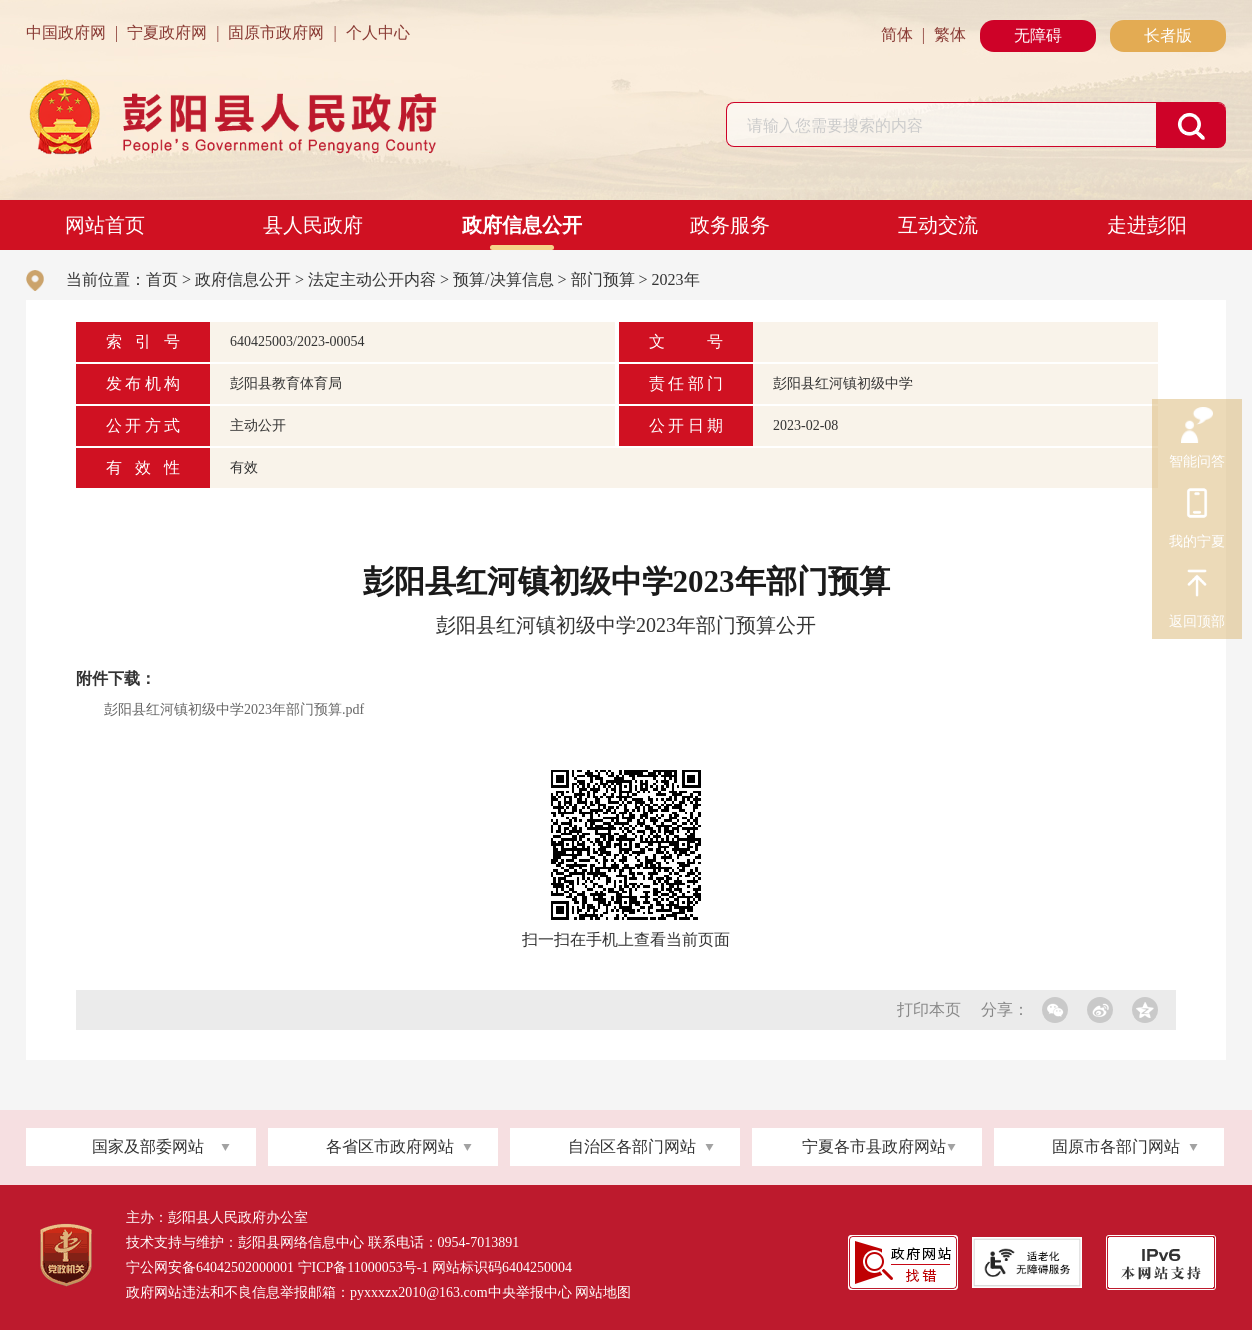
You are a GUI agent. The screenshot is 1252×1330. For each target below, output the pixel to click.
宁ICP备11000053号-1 (363, 1267)
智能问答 (1197, 426)
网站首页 (105, 225)
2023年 (676, 279)
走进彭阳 (1147, 225)
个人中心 (378, 32)
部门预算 (603, 279)
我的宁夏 (1197, 506)
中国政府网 (66, 32)
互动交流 (938, 225)
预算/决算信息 (503, 279)
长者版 (1168, 35)
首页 (162, 279)
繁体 (950, 34)
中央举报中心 (530, 1292)
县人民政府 (313, 225)
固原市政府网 (276, 32)
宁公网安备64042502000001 (210, 1267)
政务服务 (730, 225)
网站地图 (603, 1292)
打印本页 (929, 1009)
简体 (897, 34)
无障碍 (1038, 35)
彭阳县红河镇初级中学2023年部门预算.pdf (234, 709)
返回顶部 (1197, 586)
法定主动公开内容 (372, 279)
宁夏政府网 (167, 32)
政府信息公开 (522, 225)
